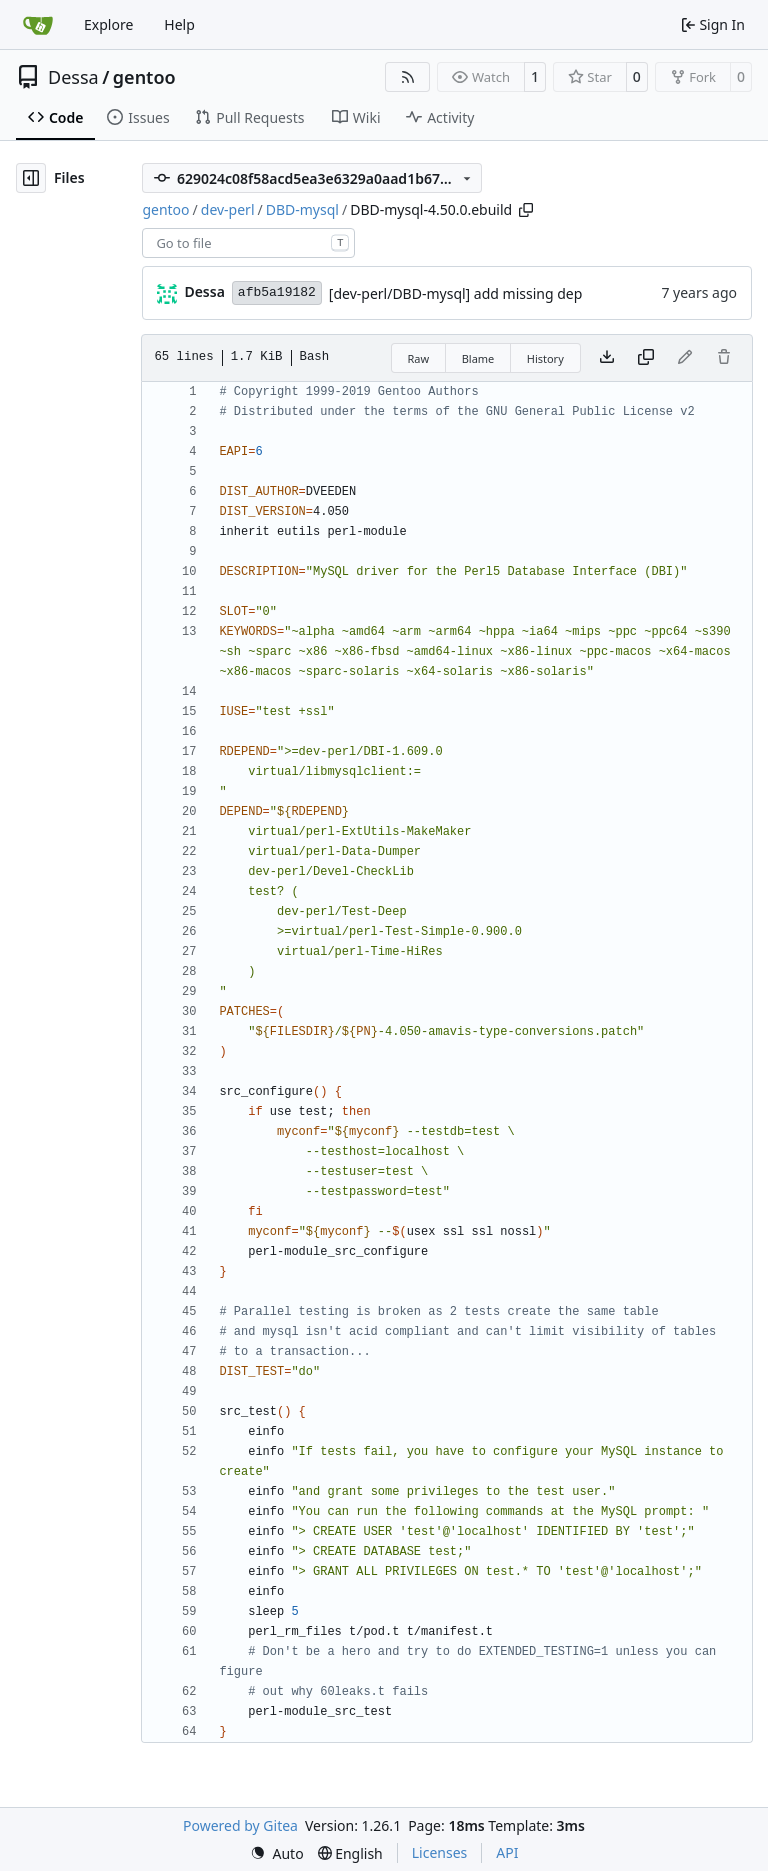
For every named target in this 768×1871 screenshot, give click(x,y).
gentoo (144, 77)
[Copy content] (646, 358)
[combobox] (248, 243)
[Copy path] (526, 210)
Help (179, 24)
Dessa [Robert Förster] (204, 291)
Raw (419, 358)
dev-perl (228, 209)
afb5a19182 (277, 292)
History (545, 358)
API (507, 1852)
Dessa (73, 77)
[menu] (277, 1853)
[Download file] (607, 358)
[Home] (38, 25)
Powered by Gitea (240, 1825)
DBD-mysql (302, 209)
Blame (478, 358)
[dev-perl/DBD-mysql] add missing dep (455, 293)
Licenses (440, 1852)
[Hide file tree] (31, 178)
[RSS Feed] (408, 77)
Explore (108, 24)
